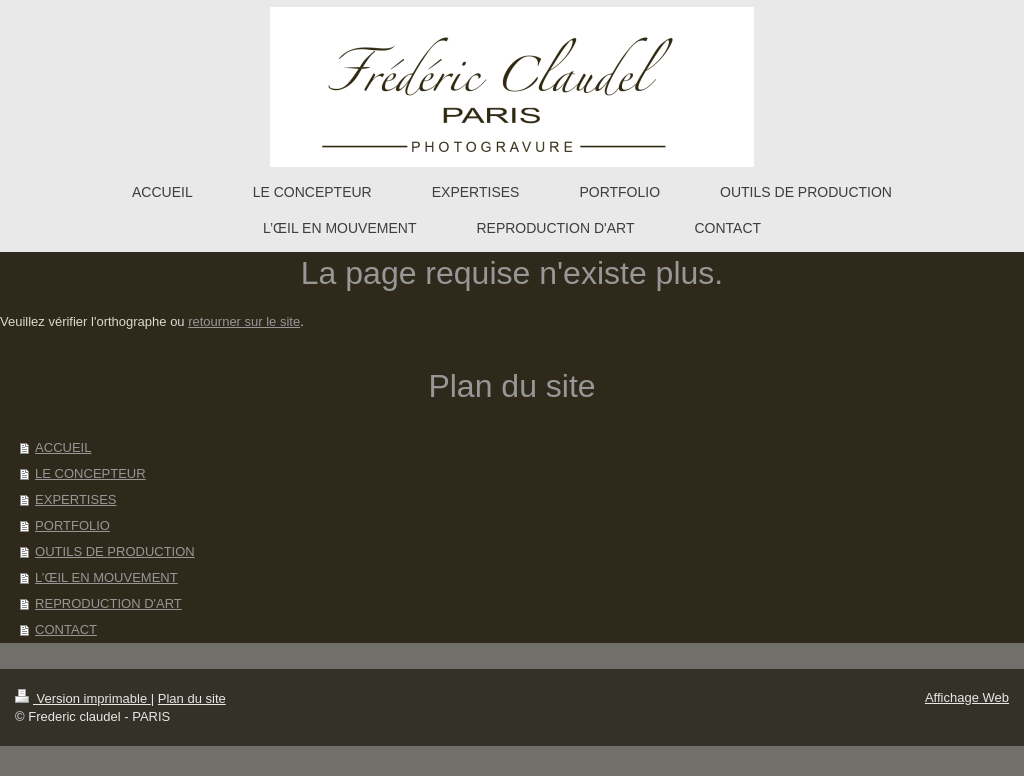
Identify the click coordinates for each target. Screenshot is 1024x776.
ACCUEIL (63, 447)
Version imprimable (83, 698)
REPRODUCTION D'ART (108, 603)
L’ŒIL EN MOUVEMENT (106, 577)
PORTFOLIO (72, 525)
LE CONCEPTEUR (90, 473)
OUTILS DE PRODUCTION (115, 551)
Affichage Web (967, 697)
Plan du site (192, 698)
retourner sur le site (244, 321)
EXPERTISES (75, 499)
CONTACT (66, 629)
